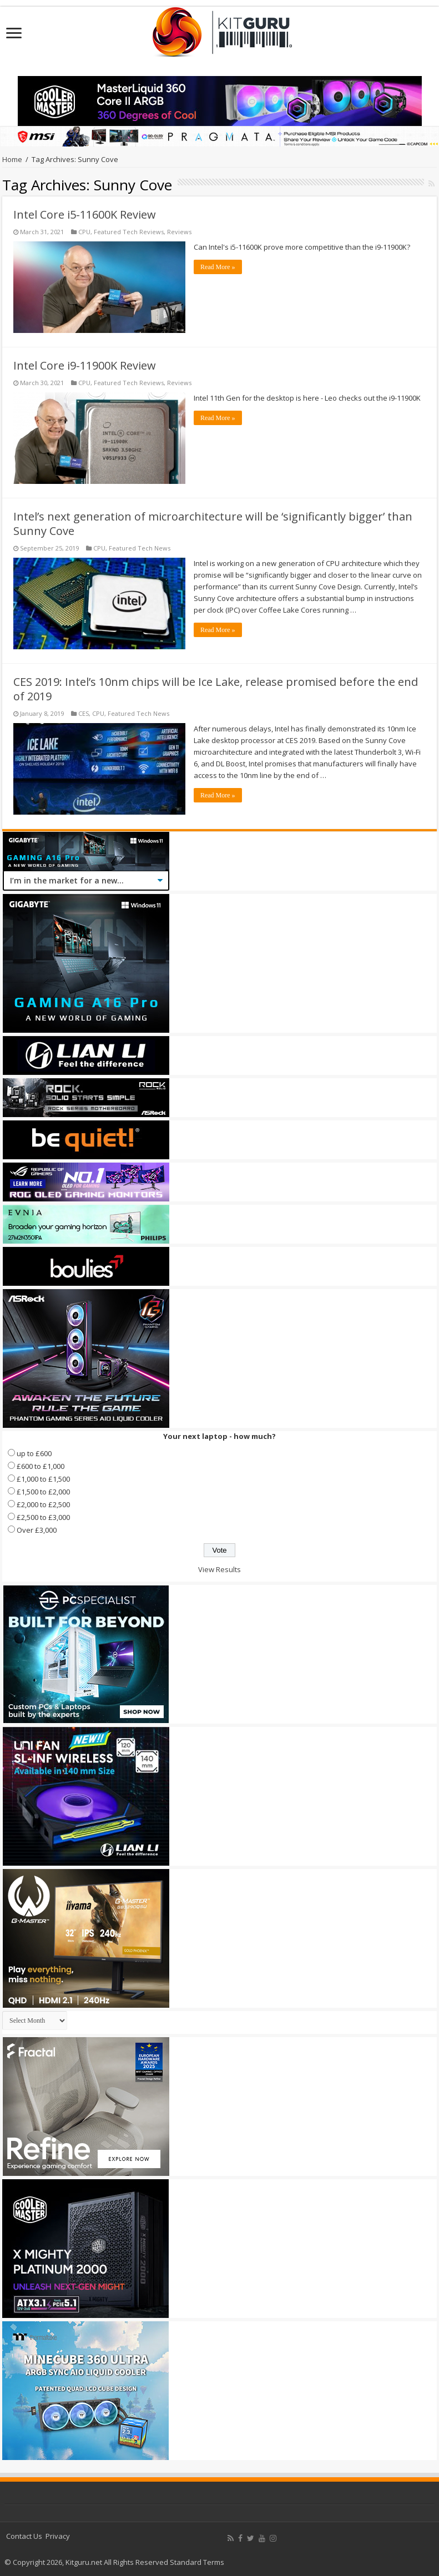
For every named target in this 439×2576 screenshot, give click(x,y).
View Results (219, 1569)
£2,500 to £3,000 (43, 1517)
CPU (84, 232)
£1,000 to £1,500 (43, 1479)
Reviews (179, 232)
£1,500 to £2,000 (43, 1492)
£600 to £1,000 (40, 1466)
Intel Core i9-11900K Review (84, 365)
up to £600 (34, 1453)
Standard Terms (197, 2562)
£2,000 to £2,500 (43, 1504)
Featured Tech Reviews (129, 232)
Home (12, 159)
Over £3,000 (37, 1530)
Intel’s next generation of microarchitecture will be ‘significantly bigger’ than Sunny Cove (212, 523)
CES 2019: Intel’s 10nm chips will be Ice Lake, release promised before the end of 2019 (215, 689)
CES (83, 713)
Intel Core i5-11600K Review (84, 214)
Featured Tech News (139, 548)
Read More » (217, 267)
